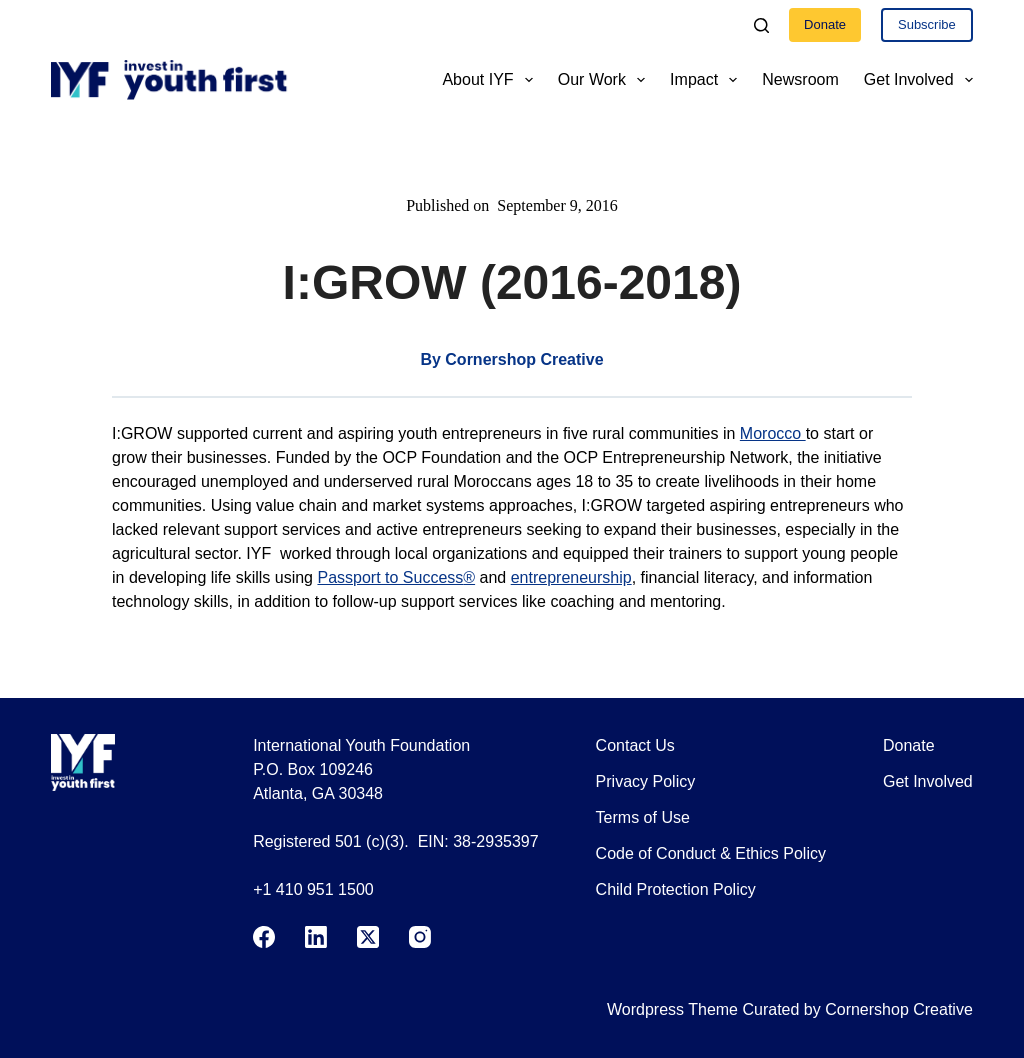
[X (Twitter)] (368, 937)
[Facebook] (264, 937)
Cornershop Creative (899, 1009)
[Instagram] (420, 937)
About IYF (491, 80)
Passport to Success (396, 577)
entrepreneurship (571, 577)
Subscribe (927, 24)
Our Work (605, 80)
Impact (707, 80)
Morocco (773, 433)
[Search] (761, 25)
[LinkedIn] (316, 937)
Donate (825, 24)
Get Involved (918, 80)
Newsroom (800, 79)
